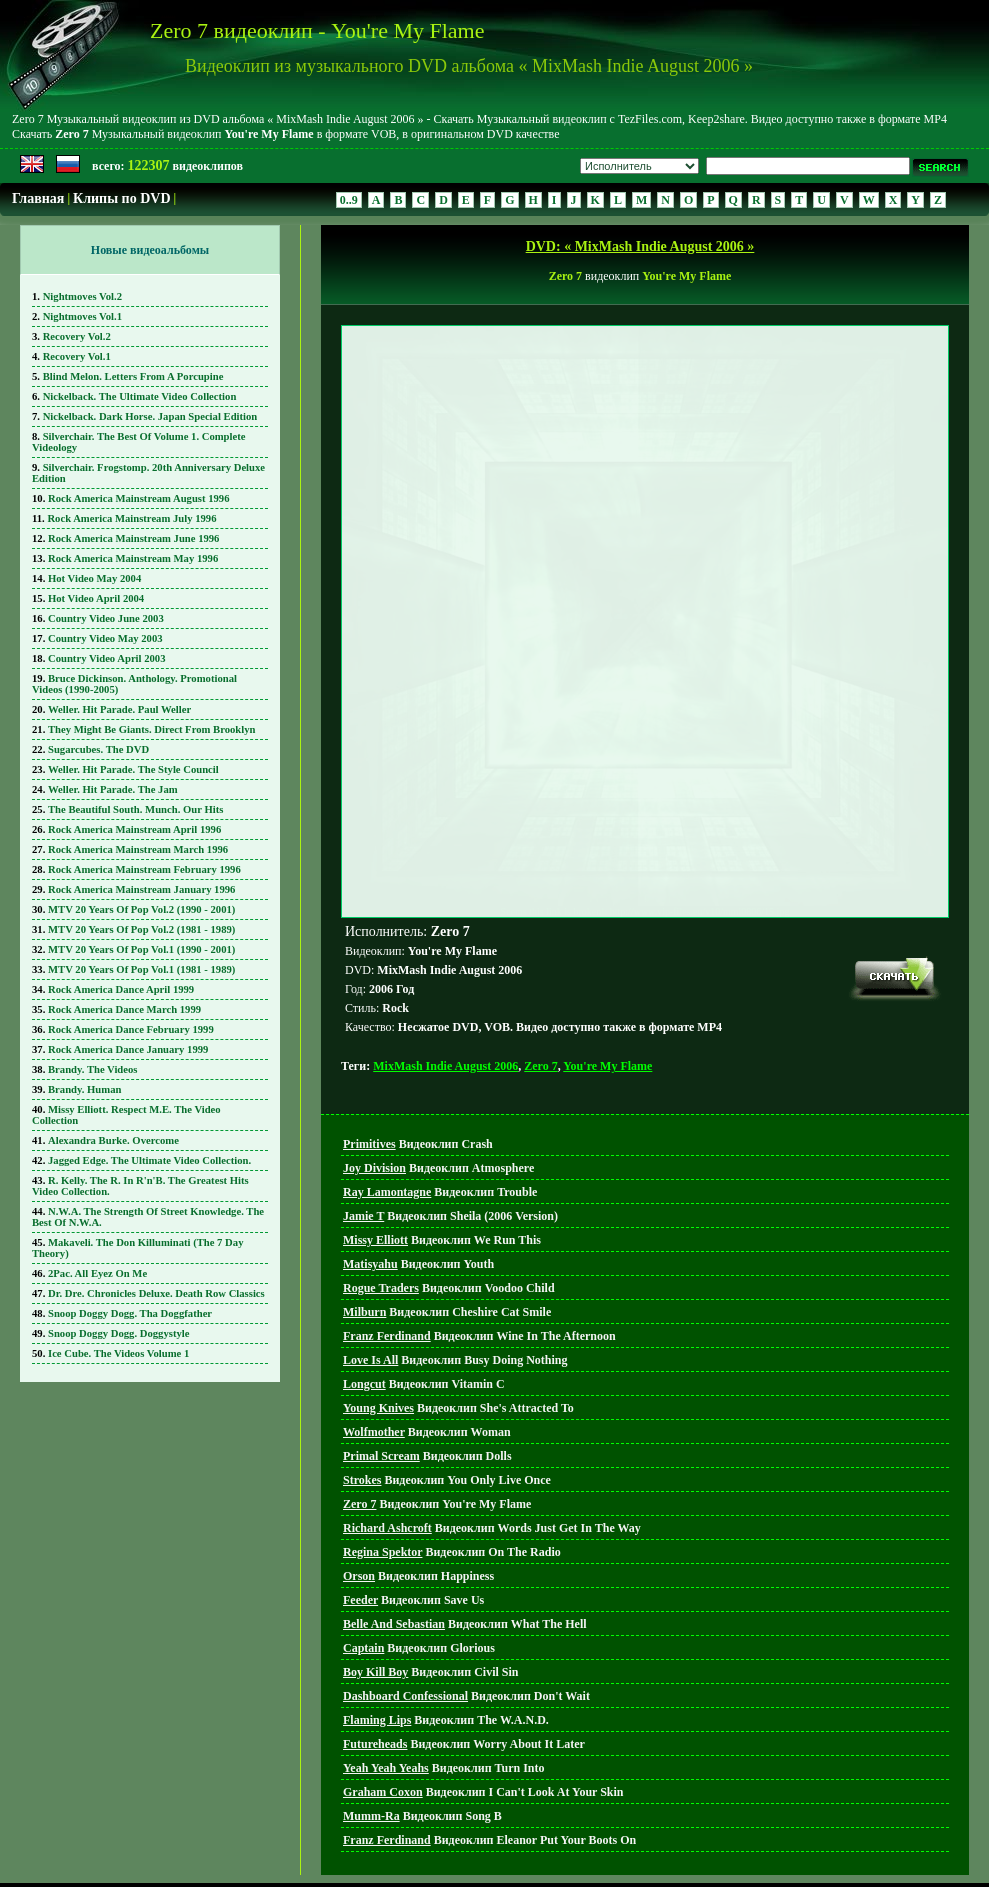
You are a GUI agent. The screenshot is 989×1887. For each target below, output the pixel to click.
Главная (38, 198)
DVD (500, 1847)
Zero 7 (540, 975)
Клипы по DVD (121, 198)
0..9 (349, 200)
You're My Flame (607, 975)
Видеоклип (418, 1053)
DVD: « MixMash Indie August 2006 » (640, 246)
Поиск (544, 1847)
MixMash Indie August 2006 (445, 975)
